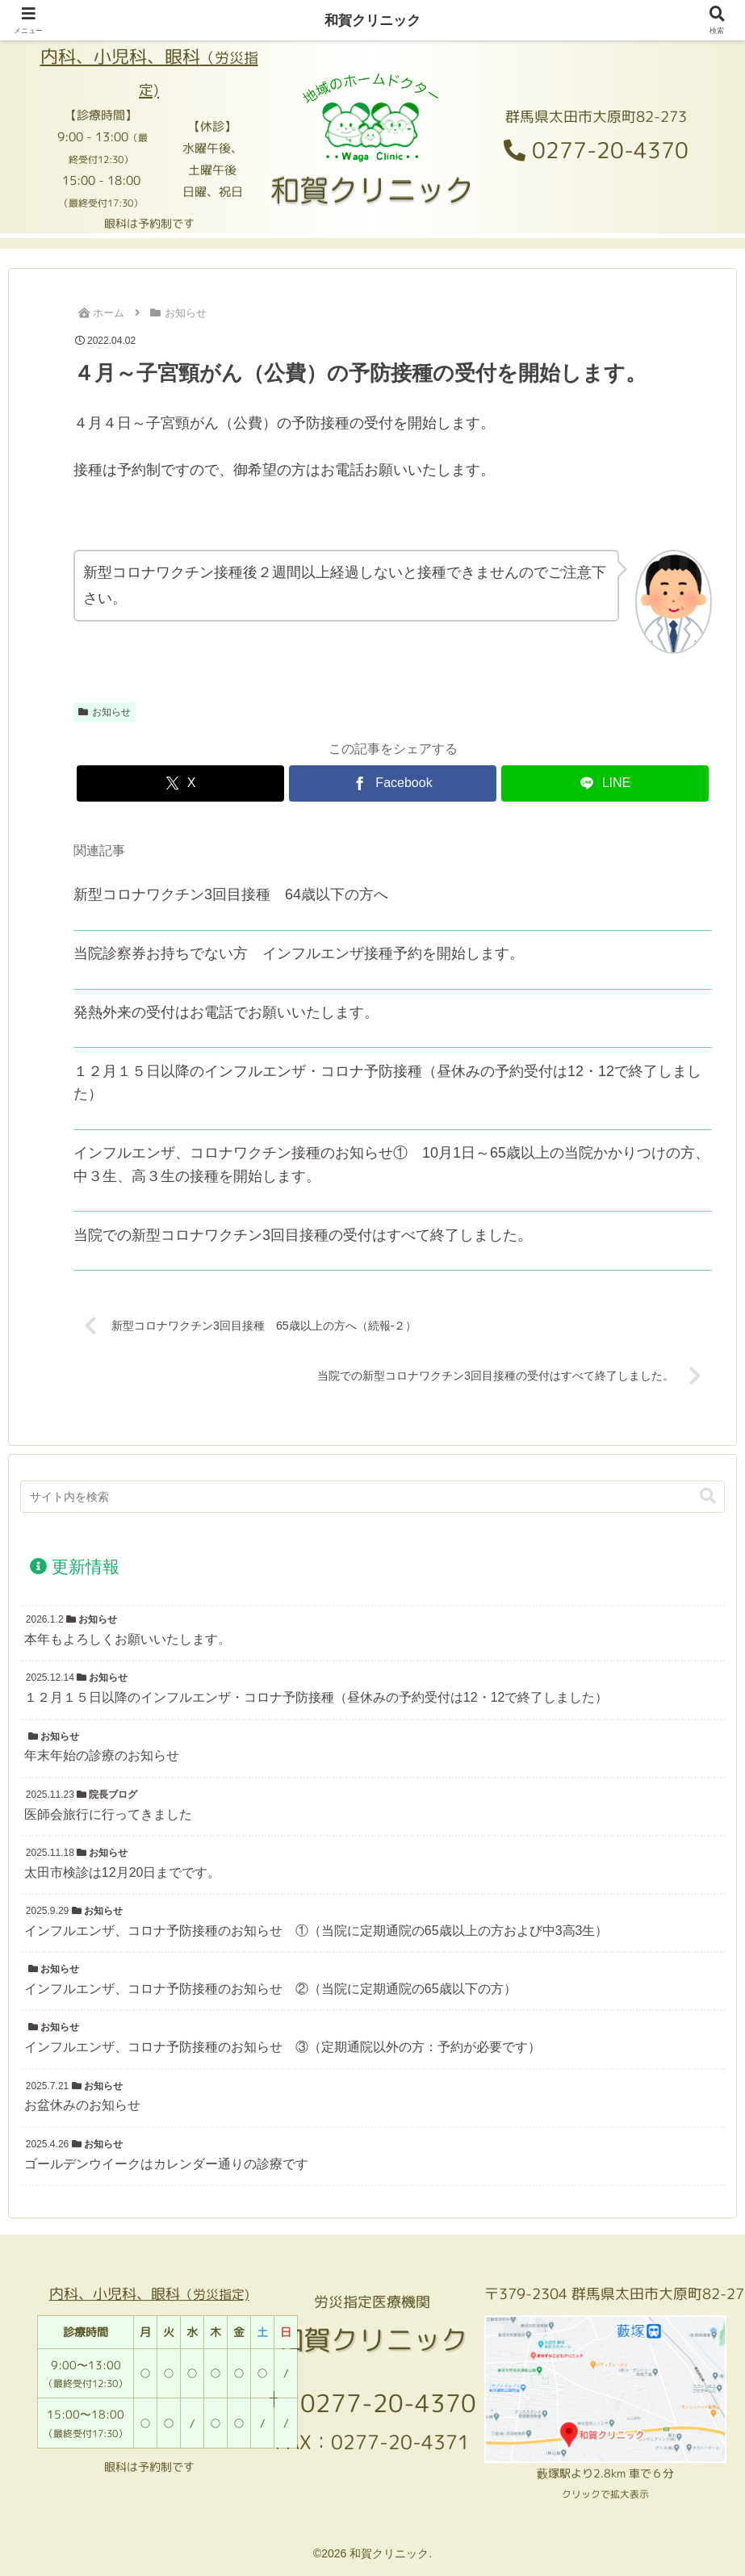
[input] (372, 1498)
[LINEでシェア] (605, 783)
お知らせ (104, 712)
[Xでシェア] (180, 783)
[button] (707, 1498)
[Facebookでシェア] (392, 783)
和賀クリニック (373, 20)
